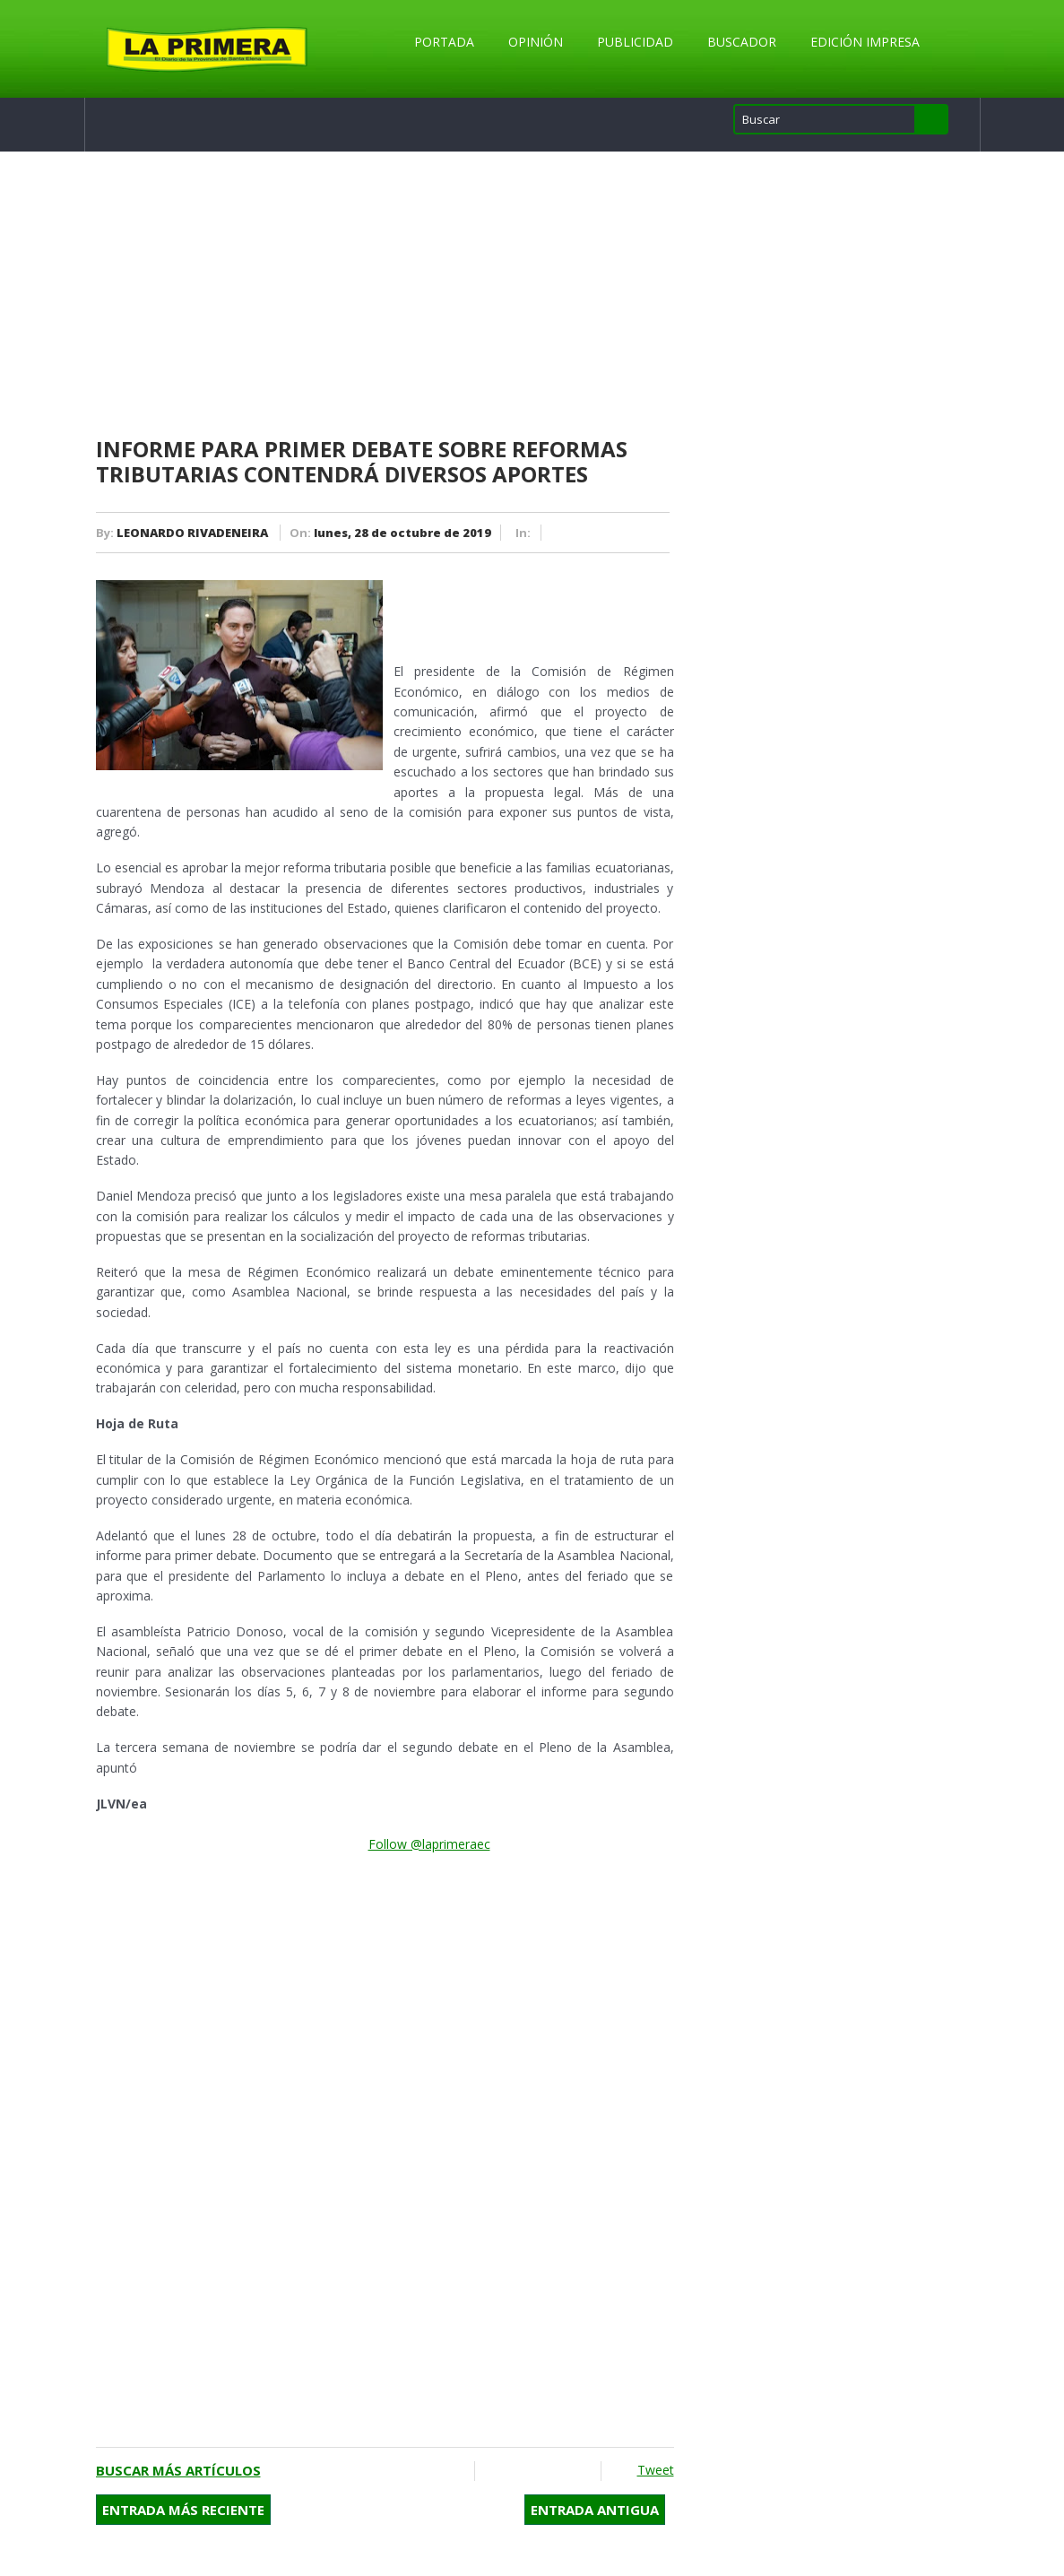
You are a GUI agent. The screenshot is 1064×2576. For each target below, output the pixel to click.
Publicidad (635, 41)
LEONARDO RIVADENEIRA (192, 533)
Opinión (535, 41)
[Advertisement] (385, 295)
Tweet (655, 2469)
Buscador (741, 41)
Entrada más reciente (183, 2510)
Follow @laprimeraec (429, 1843)
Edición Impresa (865, 41)
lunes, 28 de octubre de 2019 (402, 533)
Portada (444, 41)
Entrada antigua (595, 2510)
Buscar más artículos (178, 2470)
